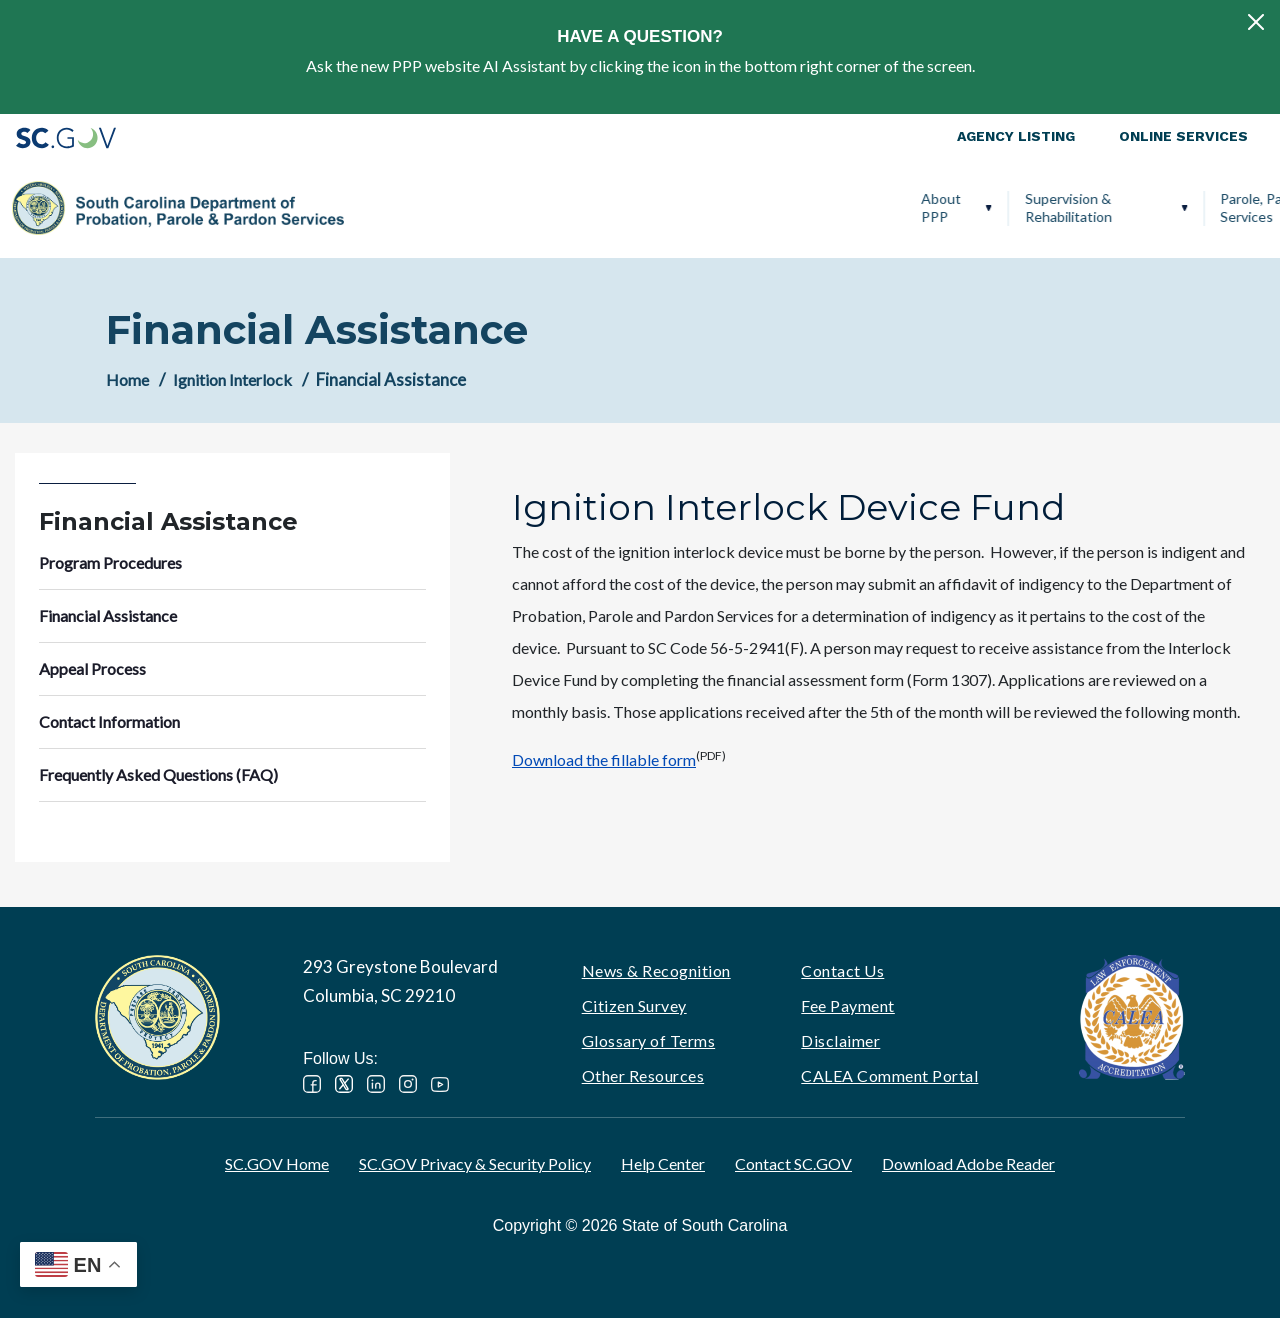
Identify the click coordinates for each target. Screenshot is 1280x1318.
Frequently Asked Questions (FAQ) (158, 774)
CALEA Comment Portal (889, 1075)
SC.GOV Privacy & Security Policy (475, 1163)
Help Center (663, 1163)
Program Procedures (110, 562)
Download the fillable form (604, 759)
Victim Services (912, 207)
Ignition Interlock (1040, 207)
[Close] (1256, 22)
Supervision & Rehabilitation (506, 207)
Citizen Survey (634, 1005)
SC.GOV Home (277, 1163)
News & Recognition (656, 970)
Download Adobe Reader (968, 1163)
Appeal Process (92, 668)
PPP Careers (1174, 207)
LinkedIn (376, 1084)
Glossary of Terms (649, 1040)
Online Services (1183, 136)
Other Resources (643, 1075)
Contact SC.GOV (793, 1163)
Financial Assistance (108, 615)
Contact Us (842, 970)
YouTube (440, 1084)
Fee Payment (848, 1005)
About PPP (380, 207)
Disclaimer (840, 1040)
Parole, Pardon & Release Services (736, 207)
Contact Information (109, 721)
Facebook (312, 1084)
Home (127, 379)
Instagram (408, 1084)
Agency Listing (1016, 136)
